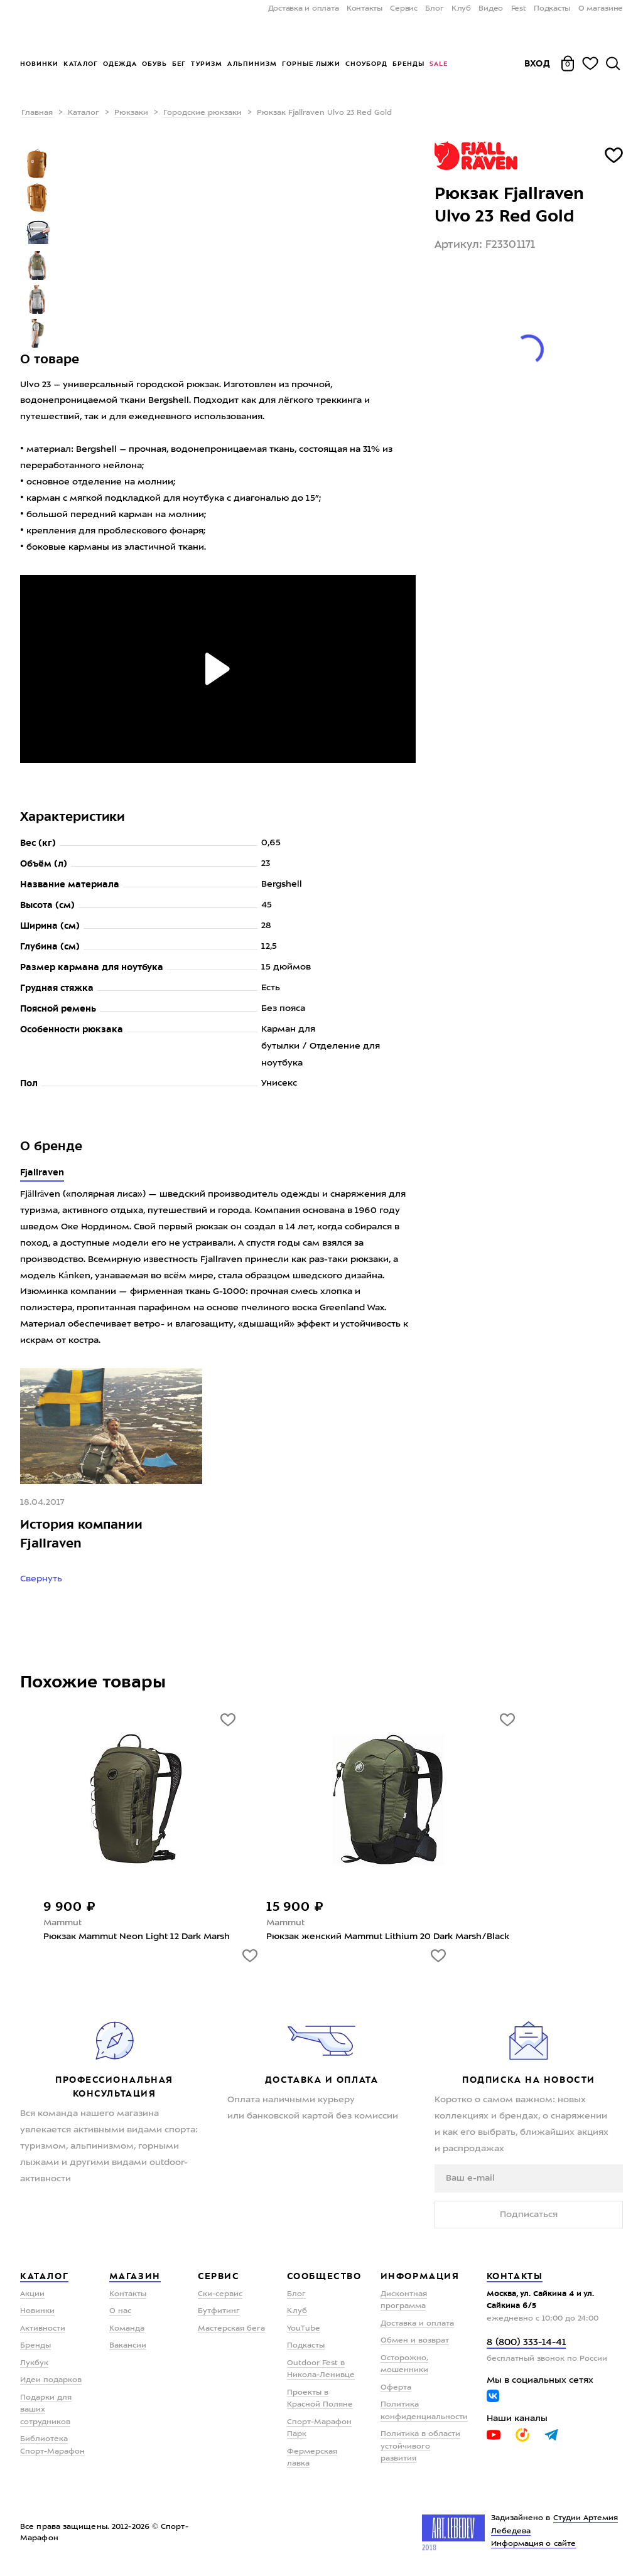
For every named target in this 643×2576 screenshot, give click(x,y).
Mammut (62, 1922)
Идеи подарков (51, 2380)
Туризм (206, 63)
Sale (439, 63)
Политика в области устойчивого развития (420, 2446)
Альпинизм (252, 63)
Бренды (408, 63)
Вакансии (127, 2345)
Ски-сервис (220, 2294)
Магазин (135, 2276)
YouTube (303, 2329)
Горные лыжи (311, 63)
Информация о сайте (533, 2544)
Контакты (364, 9)
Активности (42, 2329)
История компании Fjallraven (81, 1533)
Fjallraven (42, 1172)
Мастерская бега (231, 2329)
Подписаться (529, 2214)
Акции (32, 2294)
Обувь (154, 63)
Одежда (120, 63)
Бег (179, 63)
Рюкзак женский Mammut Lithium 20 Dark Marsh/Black (387, 1936)
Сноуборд (366, 63)
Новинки (39, 63)
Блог (434, 9)
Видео (490, 9)
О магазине (601, 9)
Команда (126, 2329)
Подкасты (552, 9)
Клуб (461, 9)
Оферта (396, 2388)
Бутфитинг (219, 2311)
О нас (120, 2311)
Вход (537, 63)
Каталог (80, 63)
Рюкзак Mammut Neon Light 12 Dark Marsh (136, 1936)
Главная (37, 113)
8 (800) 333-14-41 (526, 2343)
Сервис (404, 9)
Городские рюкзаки (202, 113)
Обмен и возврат (415, 2340)
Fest (518, 9)
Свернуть (42, 1578)
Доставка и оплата (303, 9)
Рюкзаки (131, 113)
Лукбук (34, 2363)
